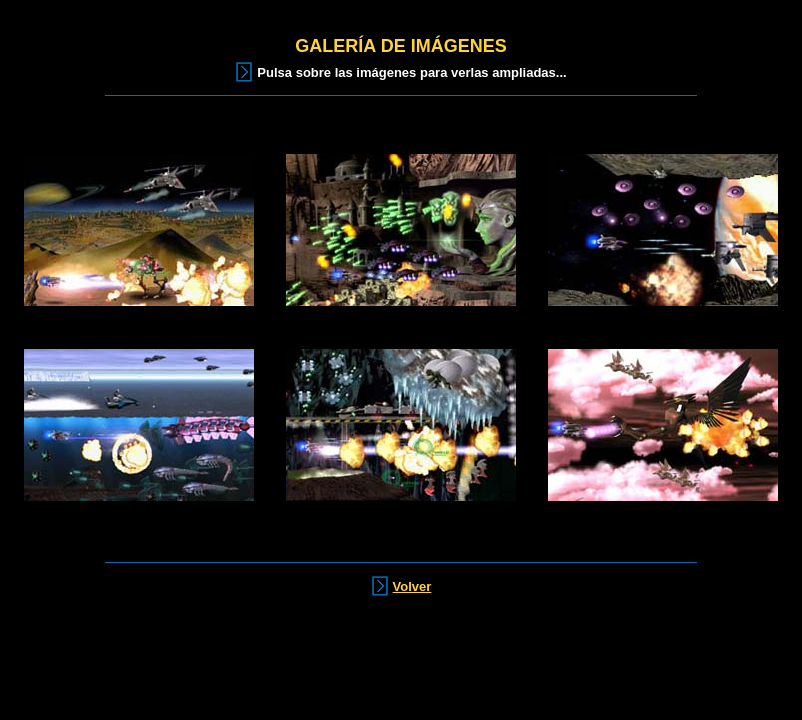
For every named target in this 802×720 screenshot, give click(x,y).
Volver (412, 586)
